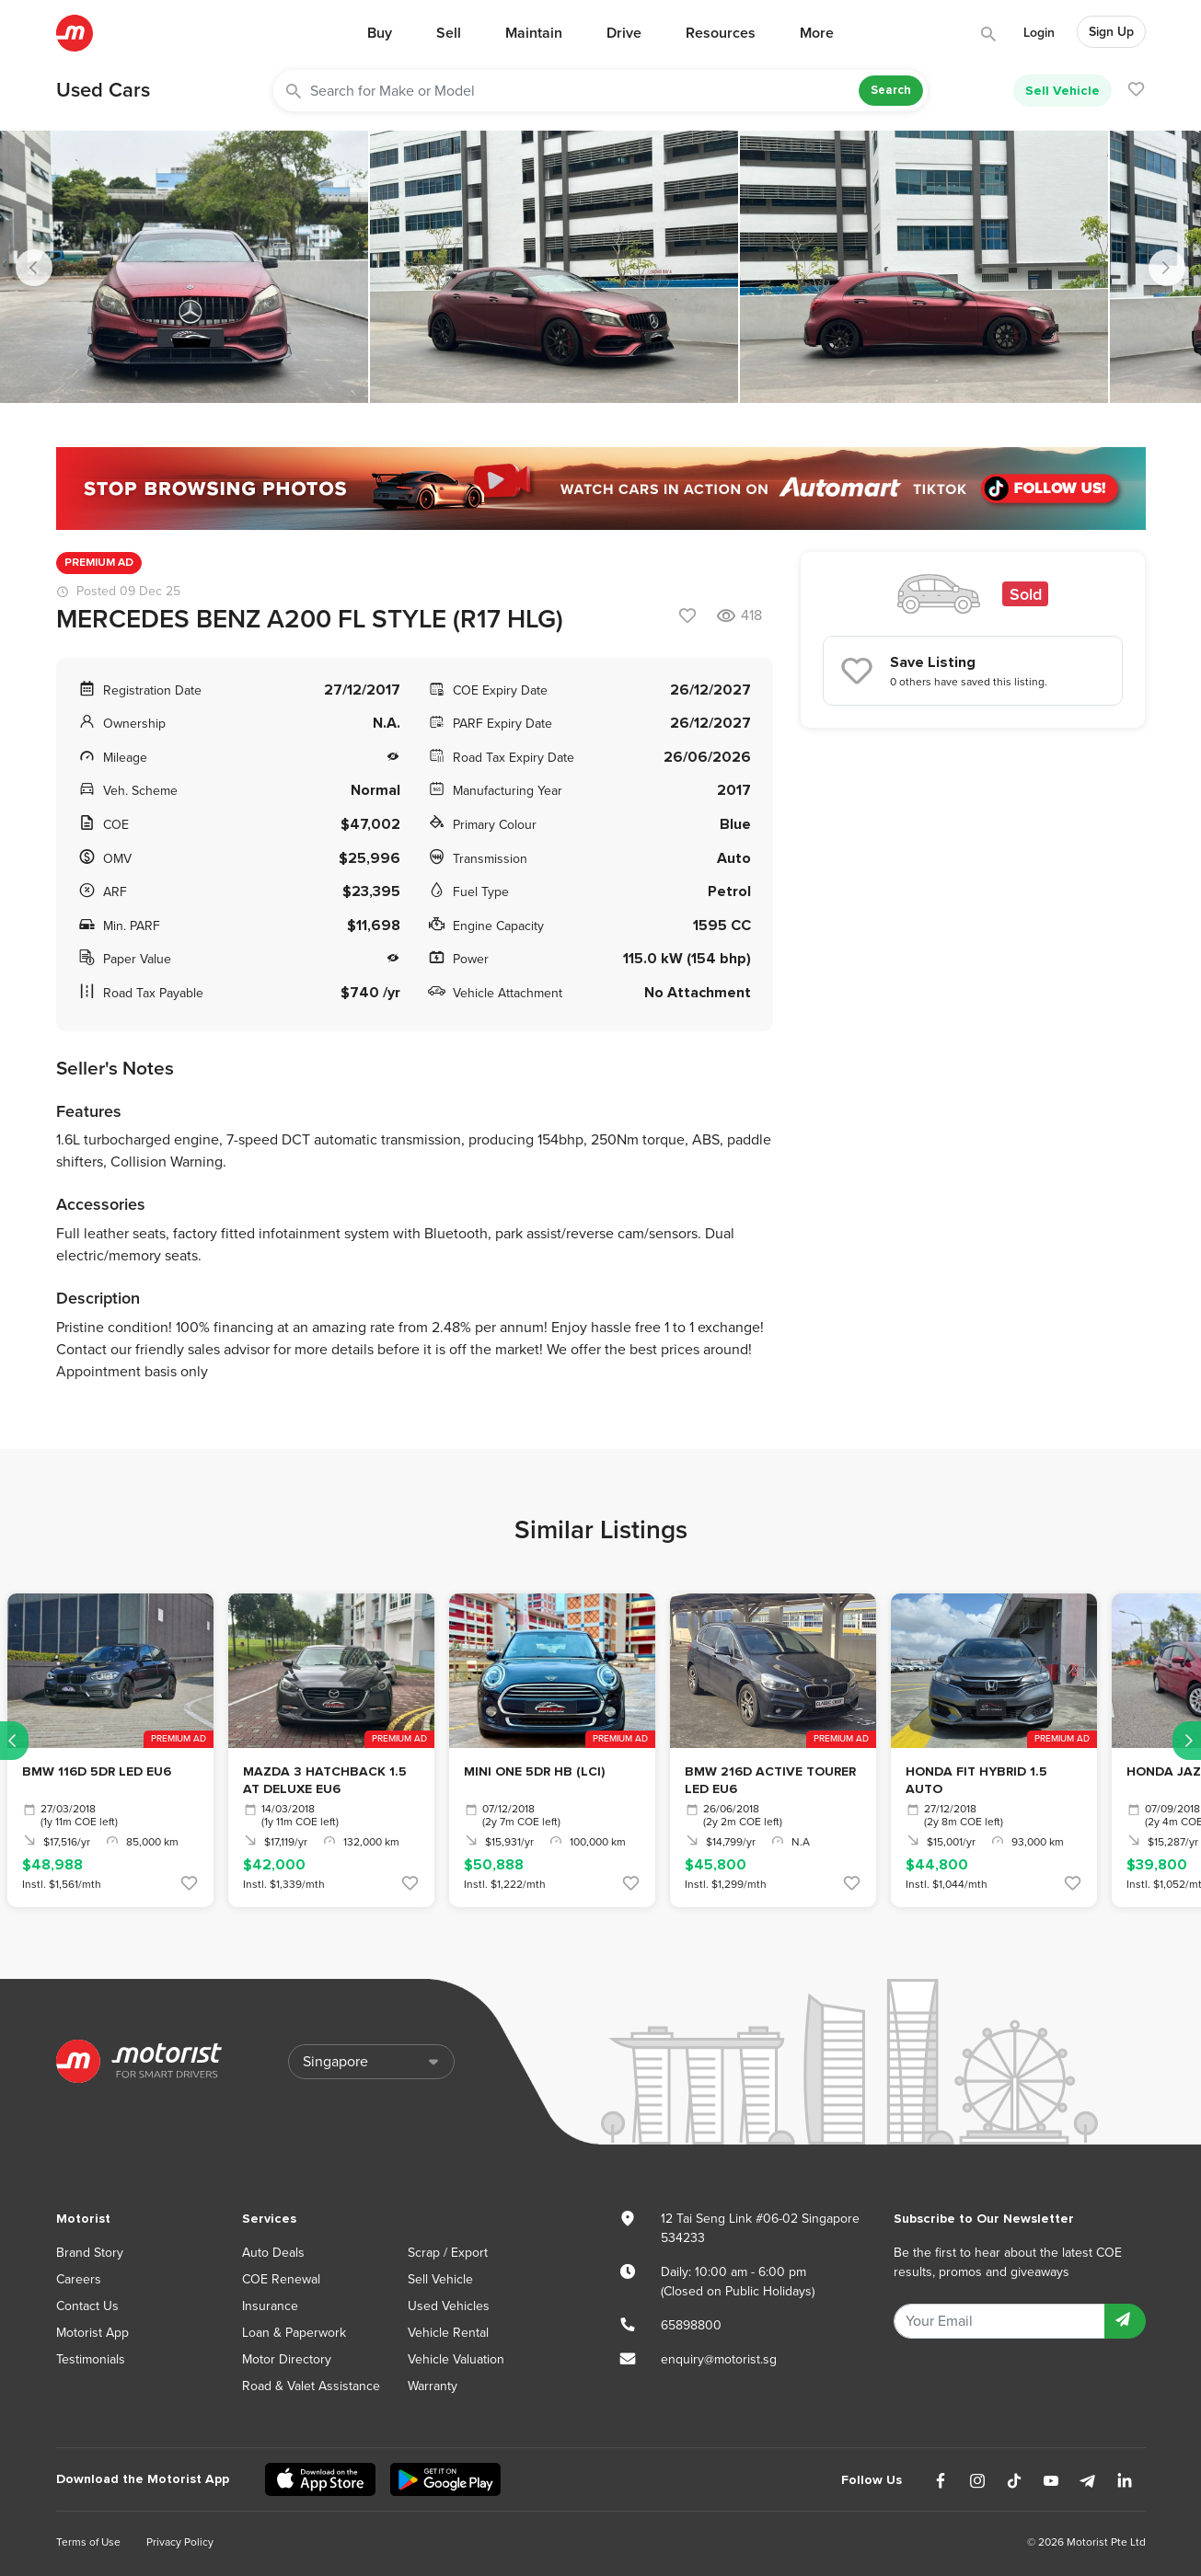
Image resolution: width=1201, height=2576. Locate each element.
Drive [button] (623, 33)
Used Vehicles (449, 2306)
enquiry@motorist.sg (719, 2359)
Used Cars (103, 90)
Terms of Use (88, 2542)
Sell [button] (448, 33)
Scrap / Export (448, 2252)
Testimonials (90, 2359)
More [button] (817, 33)
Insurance (270, 2306)
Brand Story (89, 2252)
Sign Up (1111, 32)
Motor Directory (286, 2359)
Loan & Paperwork (294, 2332)
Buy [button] (379, 33)
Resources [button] (721, 33)
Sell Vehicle (1062, 90)
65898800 (691, 2325)
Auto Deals (273, 2252)
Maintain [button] (533, 33)
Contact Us (87, 2306)
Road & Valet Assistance (311, 2386)
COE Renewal (281, 2279)
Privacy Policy (180, 2542)
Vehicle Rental (448, 2332)
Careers (78, 2279)
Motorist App (92, 2332)
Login (1039, 32)
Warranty (432, 2386)
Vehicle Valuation (456, 2359)
